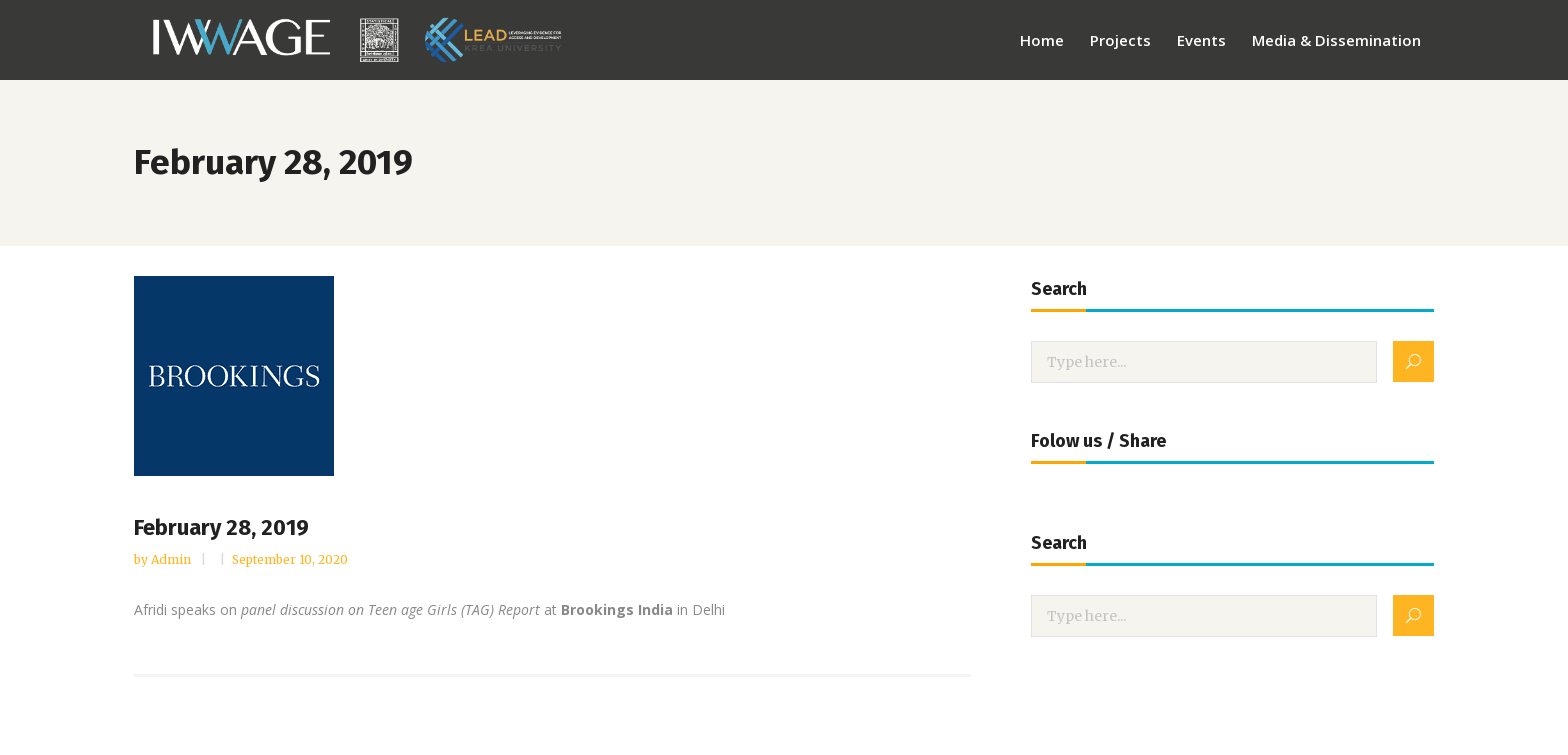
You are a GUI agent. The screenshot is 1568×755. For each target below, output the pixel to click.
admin (172, 559)
